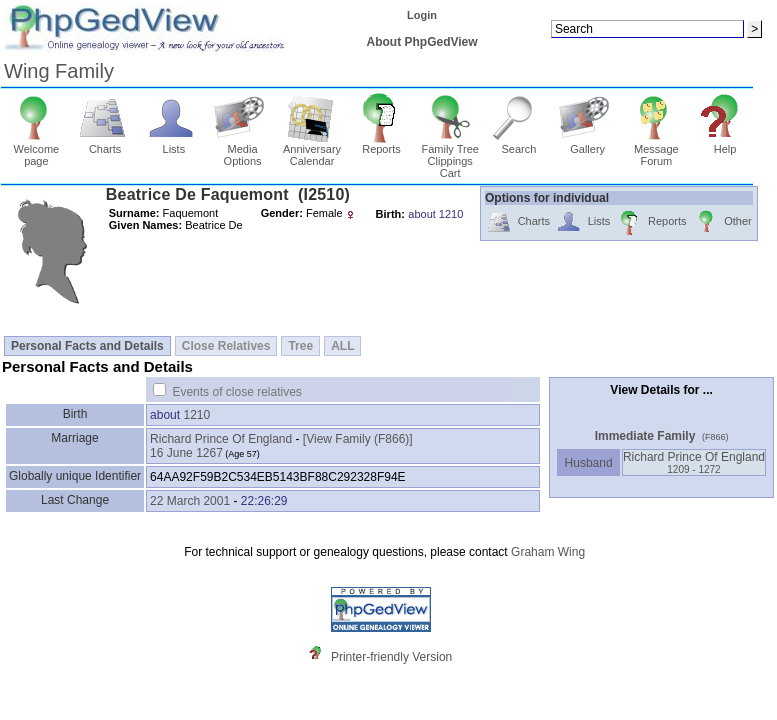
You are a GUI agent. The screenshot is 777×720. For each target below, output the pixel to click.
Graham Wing (548, 552)
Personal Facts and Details (87, 346)
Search (519, 144)
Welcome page (36, 150)
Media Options (242, 150)
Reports (381, 144)
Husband (588, 463)
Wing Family (59, 71)
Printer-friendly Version (391, 657)
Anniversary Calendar (312, 150)
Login (422, 15)
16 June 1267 (186, 453)
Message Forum (656, 150)
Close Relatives (226, 346)
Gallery (587, 144)
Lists (174, 144)
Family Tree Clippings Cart (449, 156)
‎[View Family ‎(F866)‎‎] (358, 439)
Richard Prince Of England (221, 439)
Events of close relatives (236, 392)
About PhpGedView (422, 42)
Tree (300, 346)
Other (722, 222)
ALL (342, 346)
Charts (105, 144)
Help (725, 144)
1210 (196, 415)
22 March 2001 (190, 501)
